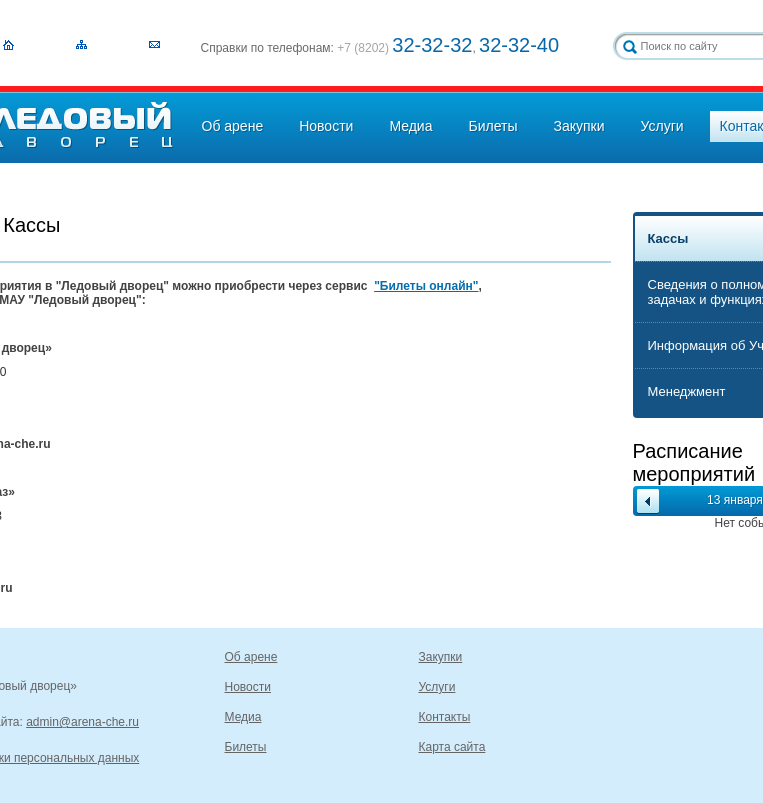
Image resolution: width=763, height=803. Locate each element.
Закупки (578, 126)
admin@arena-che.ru (82, 722)
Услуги (662, 126)
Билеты (492, 126)
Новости (326, 126)
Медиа (410, 126)
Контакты (445, 717)
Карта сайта (452, 747)
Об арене (233, 126)
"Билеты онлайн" (426, 286)
